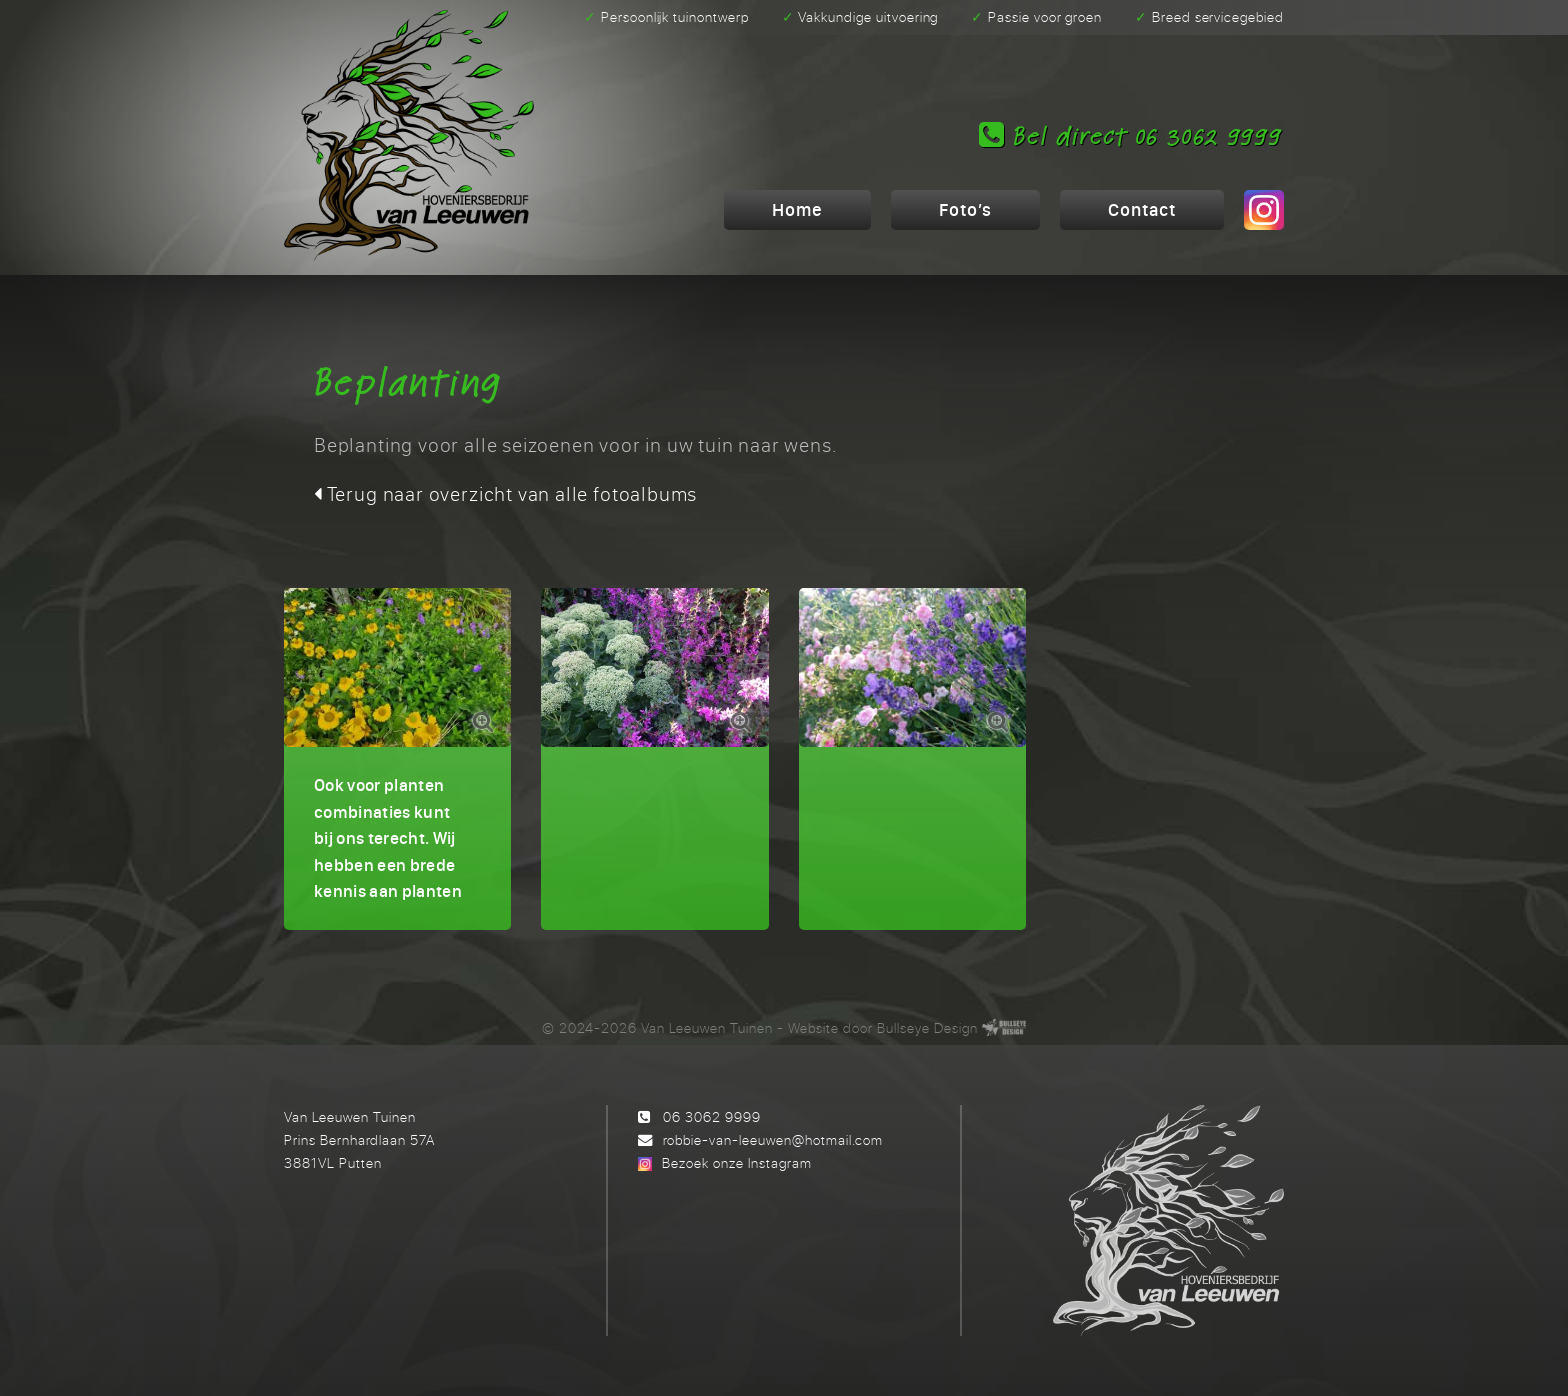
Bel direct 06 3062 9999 (1130, 136)
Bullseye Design (927, 1027)
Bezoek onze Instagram (737, 1162)
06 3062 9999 (712, 1116)
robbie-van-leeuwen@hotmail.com (773, 1139)
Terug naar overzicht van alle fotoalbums (505, 493)
